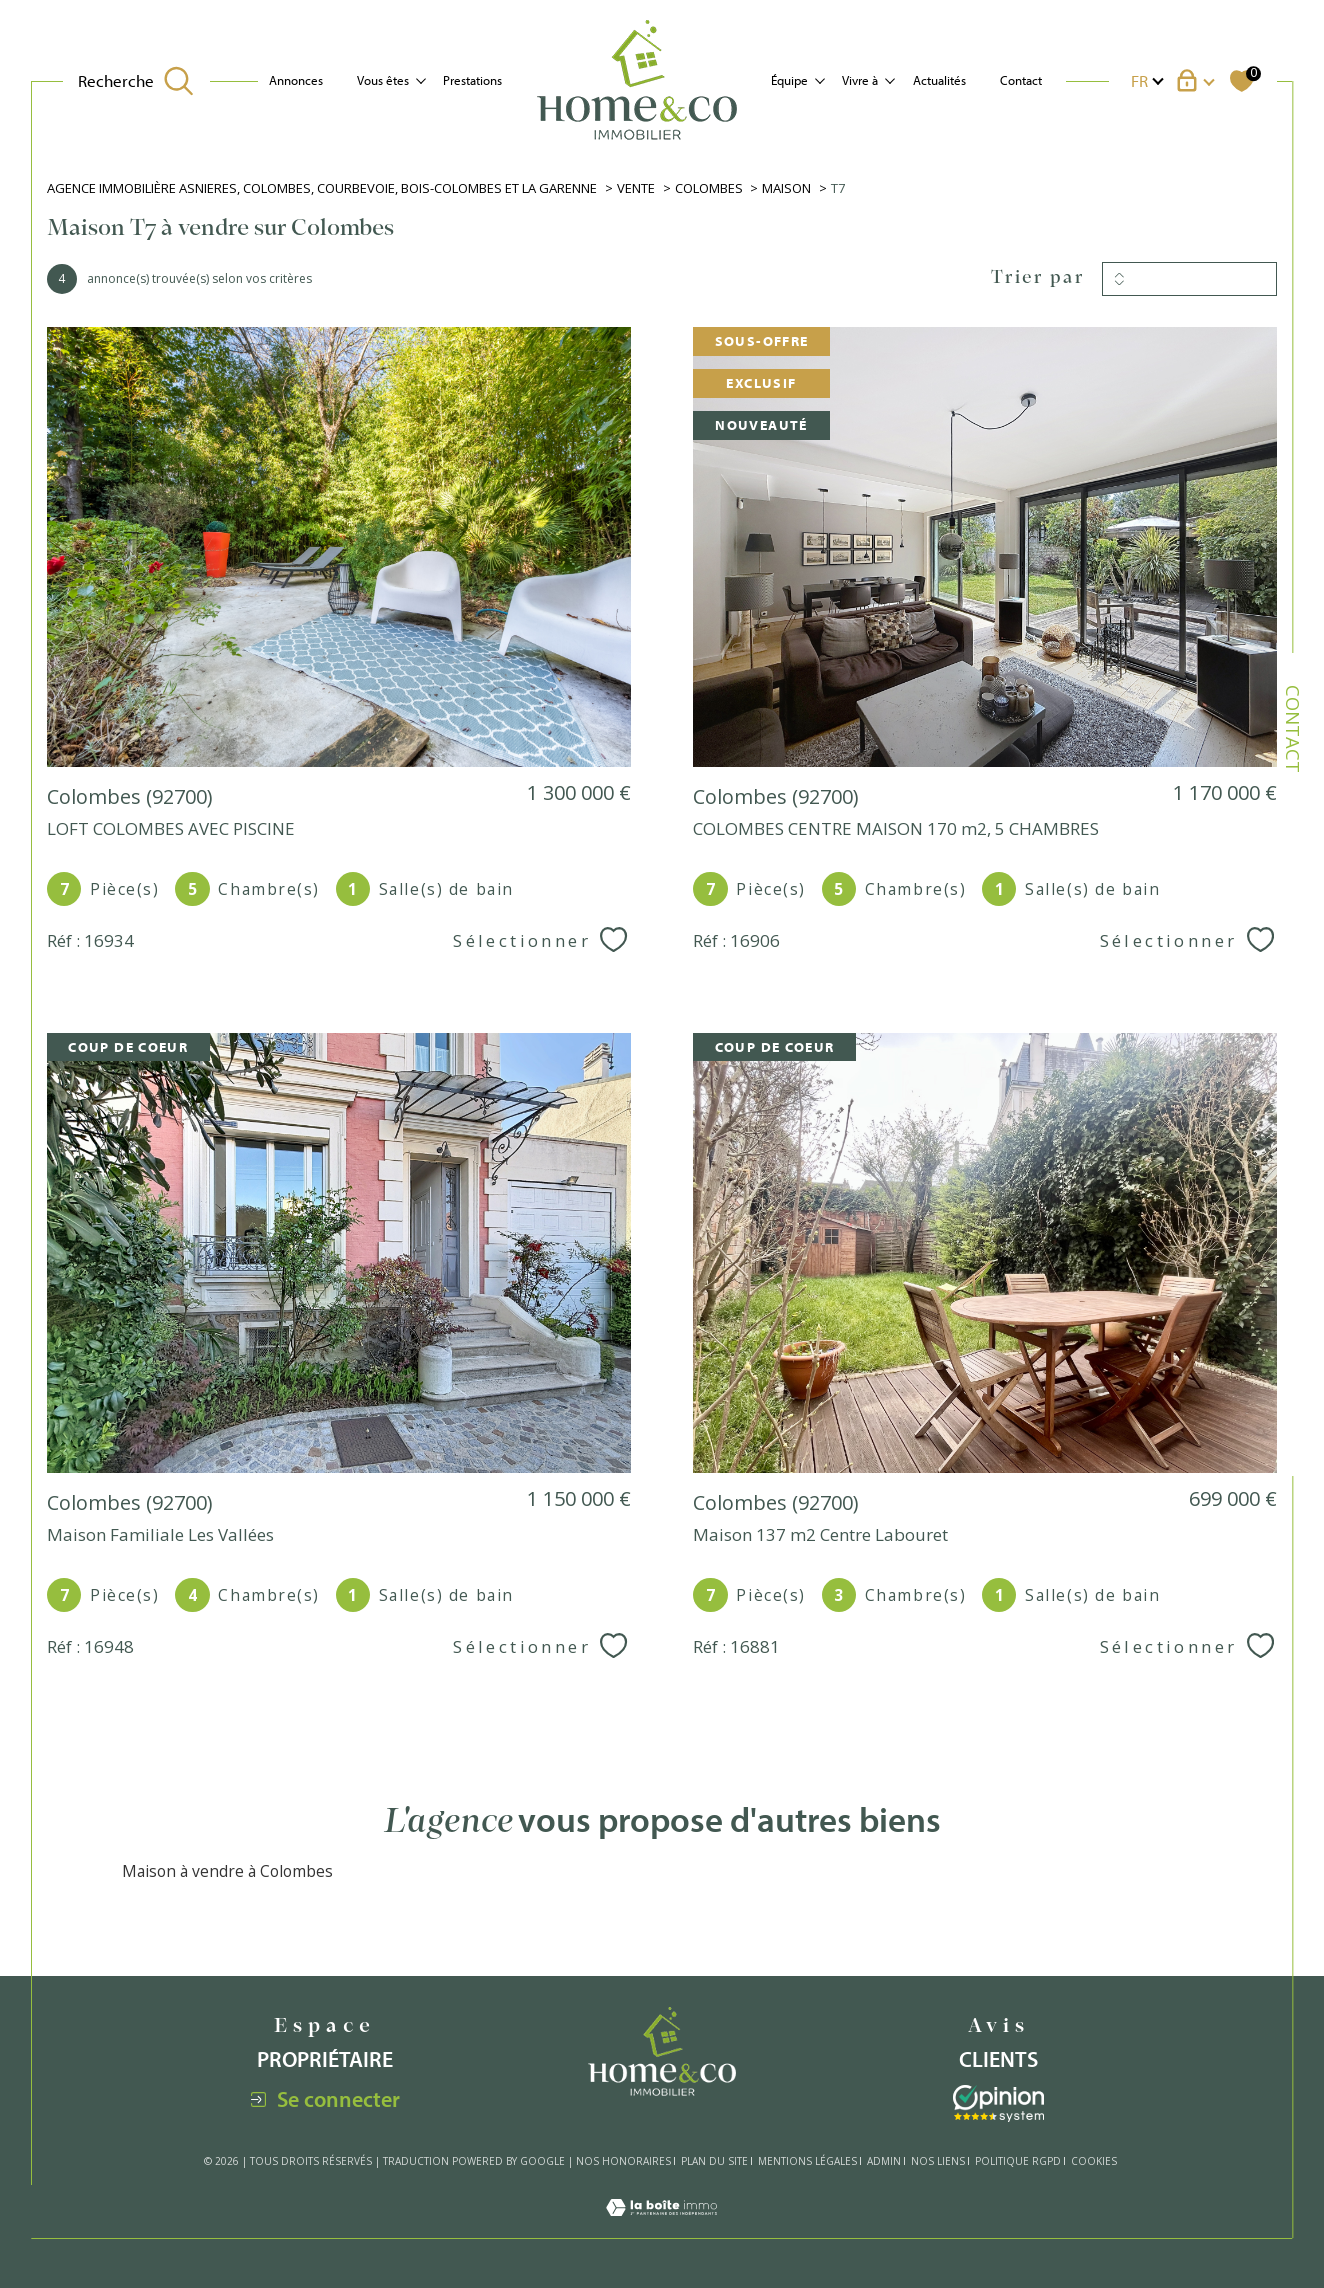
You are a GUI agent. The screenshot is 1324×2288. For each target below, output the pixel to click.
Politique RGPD (1018, 2161)
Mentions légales (807, 2161)
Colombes (709, 188)
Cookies (1094, 2162)
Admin (884, 2161)
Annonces (296, 80)
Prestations (472, 80)
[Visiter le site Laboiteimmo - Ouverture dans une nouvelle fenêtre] (661, 2226)
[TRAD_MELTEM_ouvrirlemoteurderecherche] (136, 80)
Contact (1021, 80)
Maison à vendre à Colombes (227, 1871)
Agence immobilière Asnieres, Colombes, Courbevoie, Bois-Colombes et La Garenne (322, 188)
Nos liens (938, 2161)
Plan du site (714, 2161)
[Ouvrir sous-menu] (420, 79)
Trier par (1038, 278)
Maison (786, 188)
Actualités (939, 80)
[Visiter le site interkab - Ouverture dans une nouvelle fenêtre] (998, 2103)
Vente (636, 188)
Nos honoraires (623, 2161)
